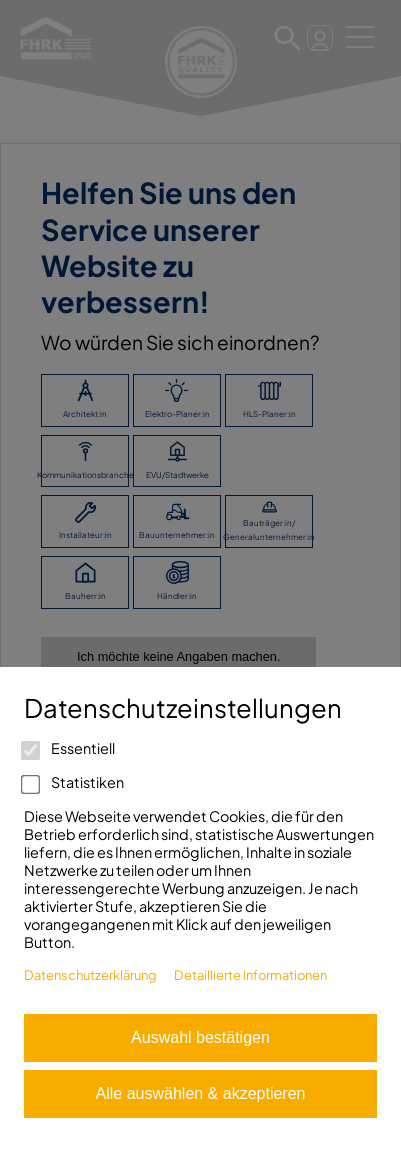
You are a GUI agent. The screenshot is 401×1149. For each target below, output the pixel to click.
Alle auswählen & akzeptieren (201, 1093)
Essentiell (69, 748)
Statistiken (74, 782)
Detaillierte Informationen (250, 975)
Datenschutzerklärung (90, 975)
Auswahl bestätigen (200, 1037)
